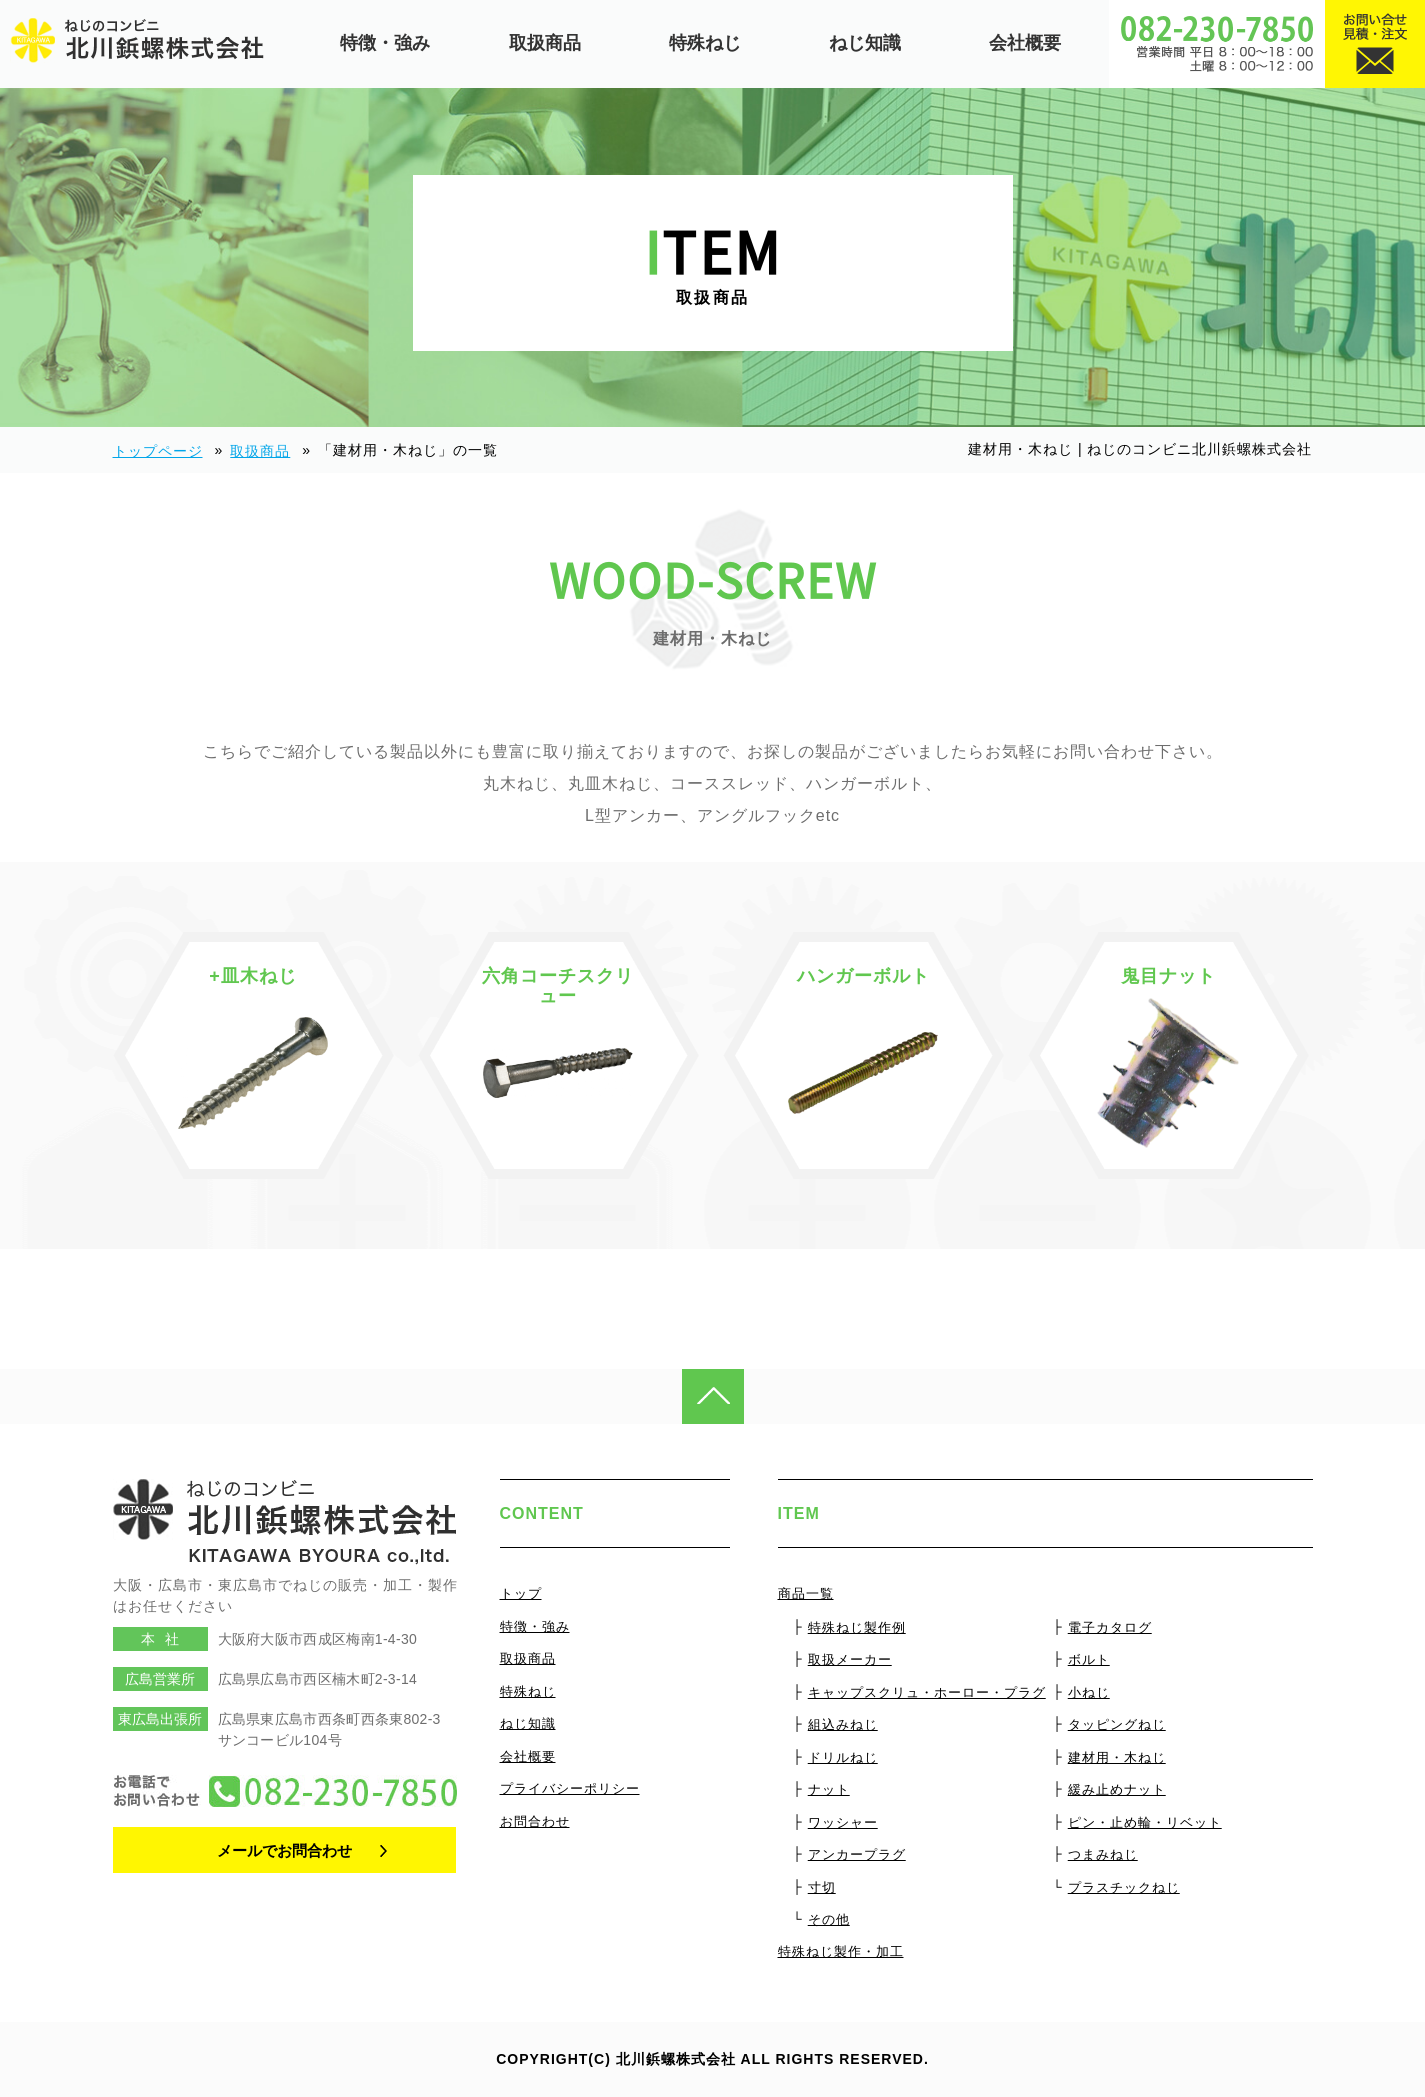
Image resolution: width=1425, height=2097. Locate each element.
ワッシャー (843, 1822)
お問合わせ (535, 1821)
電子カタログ (1110, 1627)
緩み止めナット (1117, 1789)
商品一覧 (806, 1593)
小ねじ (1089, 1692)
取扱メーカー (850, 1659)
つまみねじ (1103, 1854)
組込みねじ (843, 1724)
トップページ (158, 451)
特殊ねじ (705, 43)
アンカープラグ (857, 1854)
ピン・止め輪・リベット (1145, 1822)
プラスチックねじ (1124, 1887)
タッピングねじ (1117, 1724)
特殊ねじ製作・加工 (841, 1951)
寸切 (822, 1887)
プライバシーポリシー (570, 1788)
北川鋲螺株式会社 (676, 2059)
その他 (829, 1919)
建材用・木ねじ (1117, 1757)
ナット (829, 1789)
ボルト (1089, 1659)
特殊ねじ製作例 (857, 1627)
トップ (521, 1593)
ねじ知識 (865, 43)
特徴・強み (385, 43)
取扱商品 (545, 43)
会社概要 (1025, 43)
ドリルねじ (843, 1757)
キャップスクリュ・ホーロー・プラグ (927, 1692)
